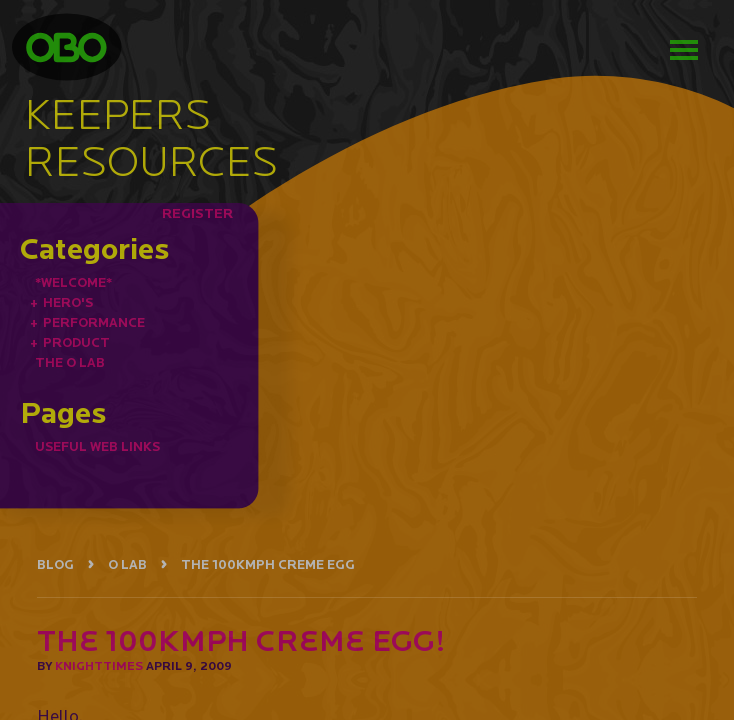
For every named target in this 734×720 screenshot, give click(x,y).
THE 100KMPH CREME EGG (268, 564)
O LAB (127, 564)
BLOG (55, 564)
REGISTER (197, 213)
